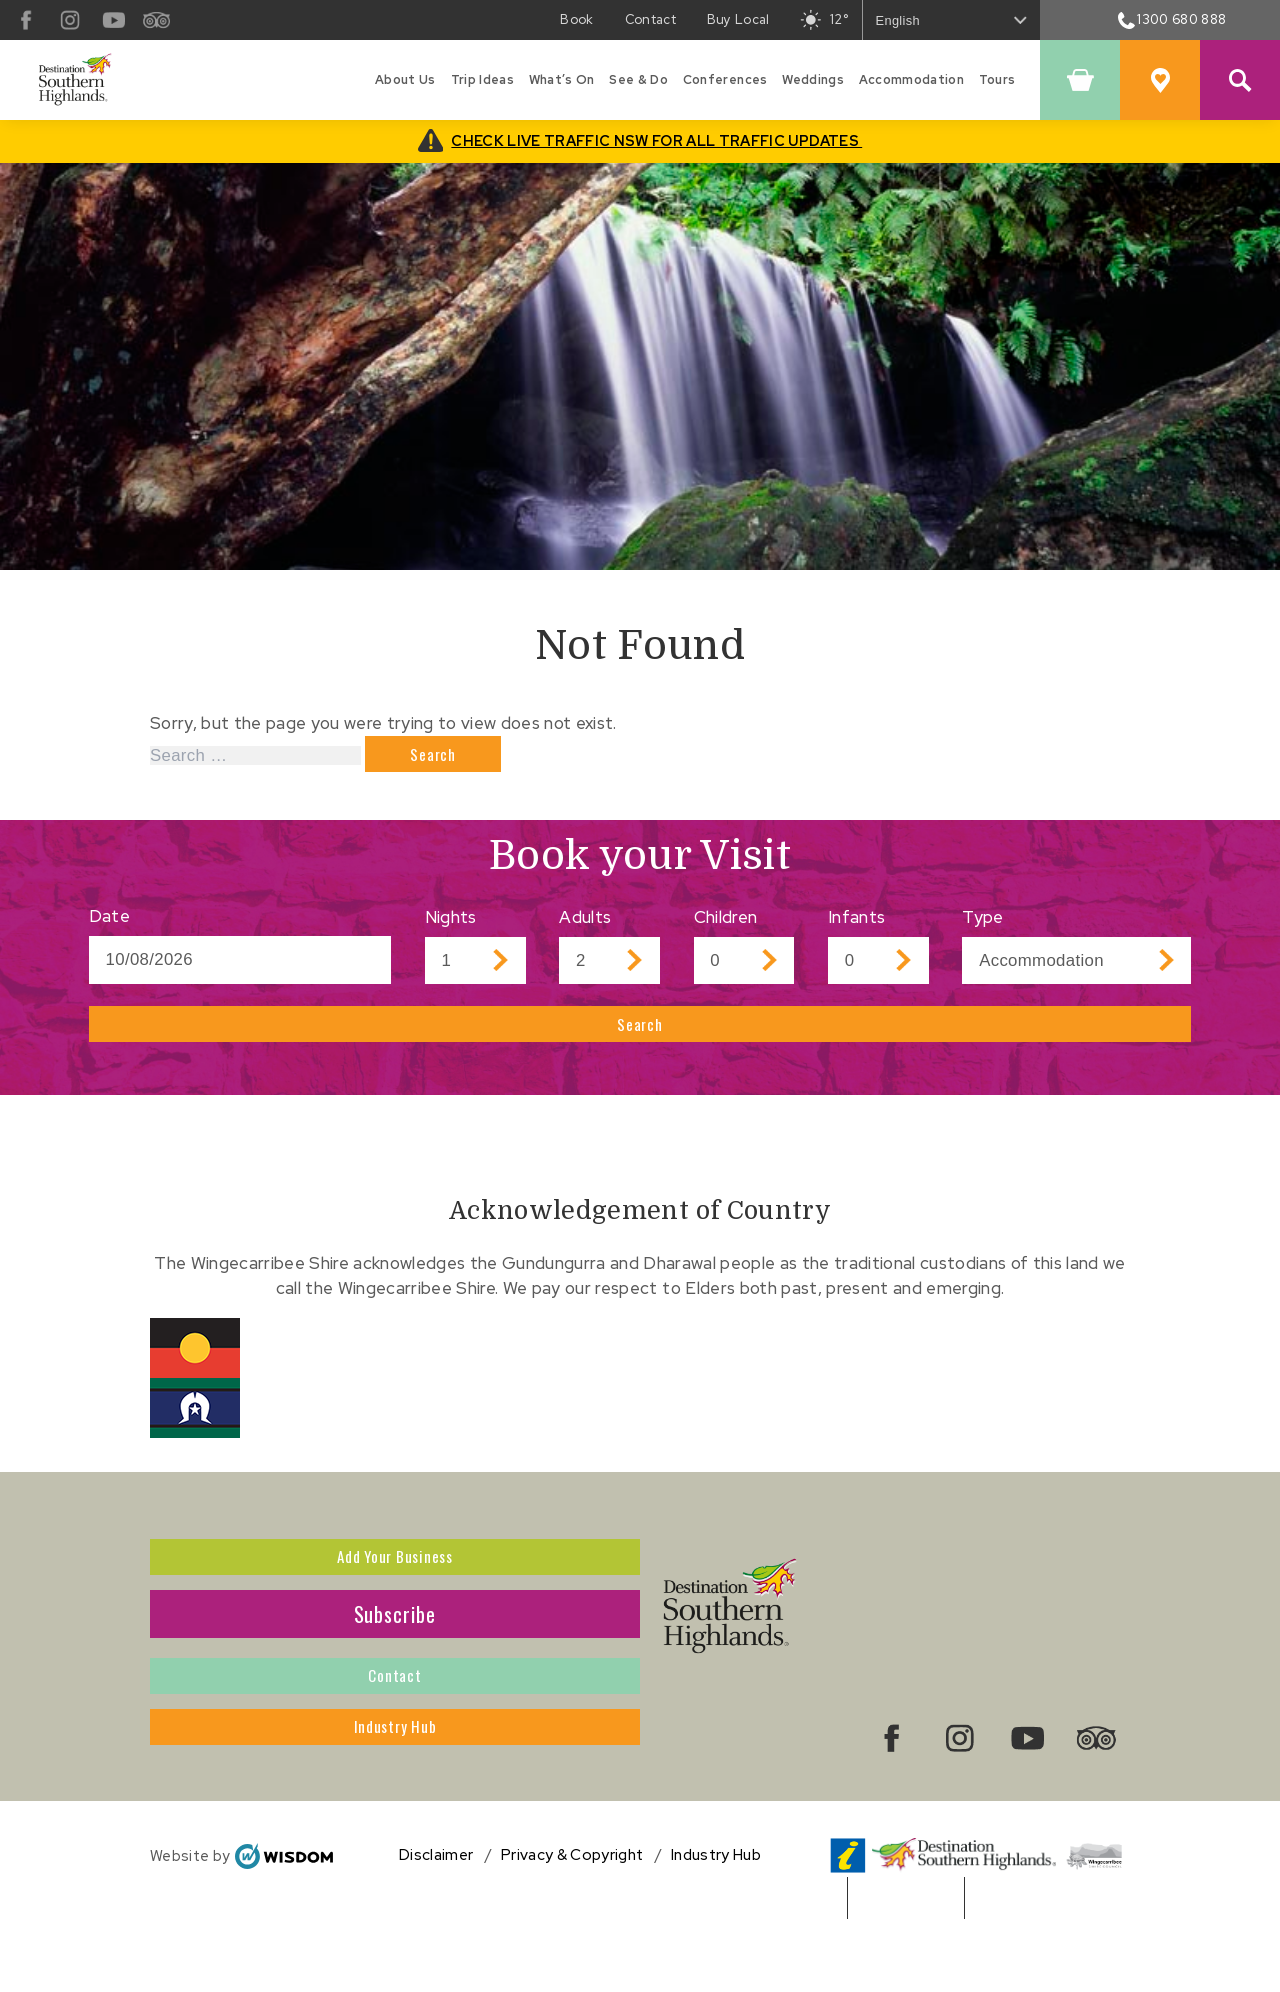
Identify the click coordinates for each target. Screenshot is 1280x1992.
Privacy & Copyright (572, 1922)
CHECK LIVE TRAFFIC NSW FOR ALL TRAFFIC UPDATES (656, 140)
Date (109, 925)
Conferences (725, 79)
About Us (405, 79)
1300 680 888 (1172, 19)
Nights (451, 926)
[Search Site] (1240, 80)
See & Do (638, 79)
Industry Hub (395, 1790)
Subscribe (395, 1654)
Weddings (813, 79)
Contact (395, 1722)
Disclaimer (436, 1922)
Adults (585, 926)
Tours (997, 79)
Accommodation (911, 79)
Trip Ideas (482, 79)
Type (982, 926)
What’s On (562, 79)
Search (640, 1042)
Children (726, 926)
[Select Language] (951, 19)
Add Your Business (395, 1586)
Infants (856, 926)
